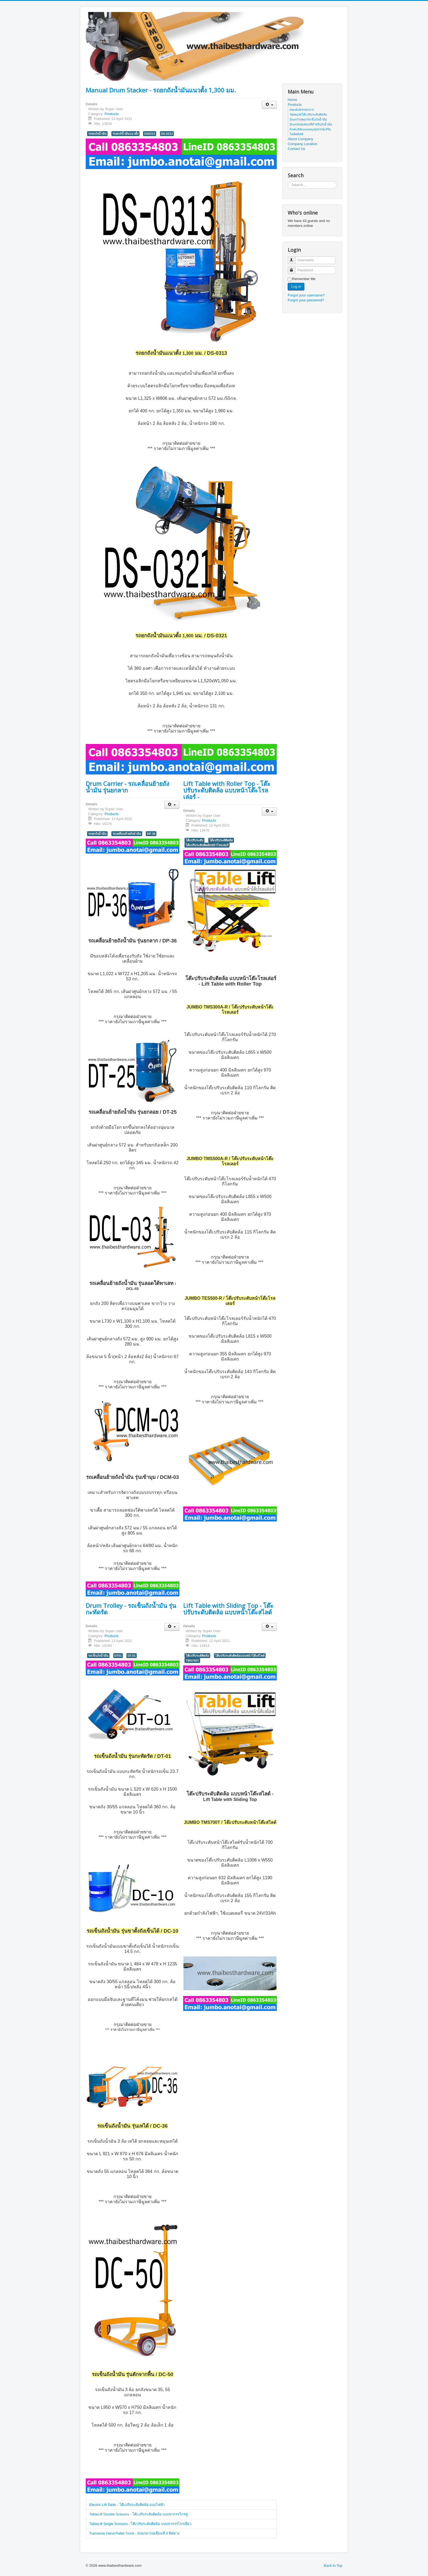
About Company (300, 139)
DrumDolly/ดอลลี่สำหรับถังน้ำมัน (311, 124)
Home (292, 100)
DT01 (118, 1655)
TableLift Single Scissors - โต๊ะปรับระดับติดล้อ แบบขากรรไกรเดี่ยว (140, 2524)
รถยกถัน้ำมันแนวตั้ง (125, 133)
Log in (296, 286)
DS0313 (149, 133)
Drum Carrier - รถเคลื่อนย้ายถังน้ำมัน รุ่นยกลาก (127, 786)
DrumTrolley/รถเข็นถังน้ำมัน (308, 119)
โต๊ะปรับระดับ (194, 840)
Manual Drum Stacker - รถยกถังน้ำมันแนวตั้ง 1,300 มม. (161, 90)
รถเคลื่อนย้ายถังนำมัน (126, 833)
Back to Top (333, 2565)
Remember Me (304, 279)
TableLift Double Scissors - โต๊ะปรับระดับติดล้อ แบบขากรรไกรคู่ (138, 2514)
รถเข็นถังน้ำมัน (98, 1655)
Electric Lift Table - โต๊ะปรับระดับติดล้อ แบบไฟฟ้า (127, 2505)
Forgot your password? (306, 300)
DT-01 (131, 1655)
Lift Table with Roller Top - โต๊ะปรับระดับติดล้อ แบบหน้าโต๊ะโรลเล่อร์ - (227, 790)
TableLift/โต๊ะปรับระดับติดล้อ (308, 114)
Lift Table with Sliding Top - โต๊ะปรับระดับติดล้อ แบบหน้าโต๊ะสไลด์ (228, 1608)
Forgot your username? (306, 295)
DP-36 (151, 833)
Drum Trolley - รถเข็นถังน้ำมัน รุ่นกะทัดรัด (131, 1608)
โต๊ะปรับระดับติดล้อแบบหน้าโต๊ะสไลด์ (239, 1655)
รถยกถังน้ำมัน (97, 133)
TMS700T (192, 1660)
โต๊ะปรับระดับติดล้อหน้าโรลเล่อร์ (207, 845)
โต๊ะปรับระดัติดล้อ (221, 840)
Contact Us (296, 149)
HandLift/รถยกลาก (302, 109)
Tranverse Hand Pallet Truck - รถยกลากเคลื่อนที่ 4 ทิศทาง (134, 2533)
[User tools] (269, 105)
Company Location (302, 144)
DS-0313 (167, 133)
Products (111, 114)
